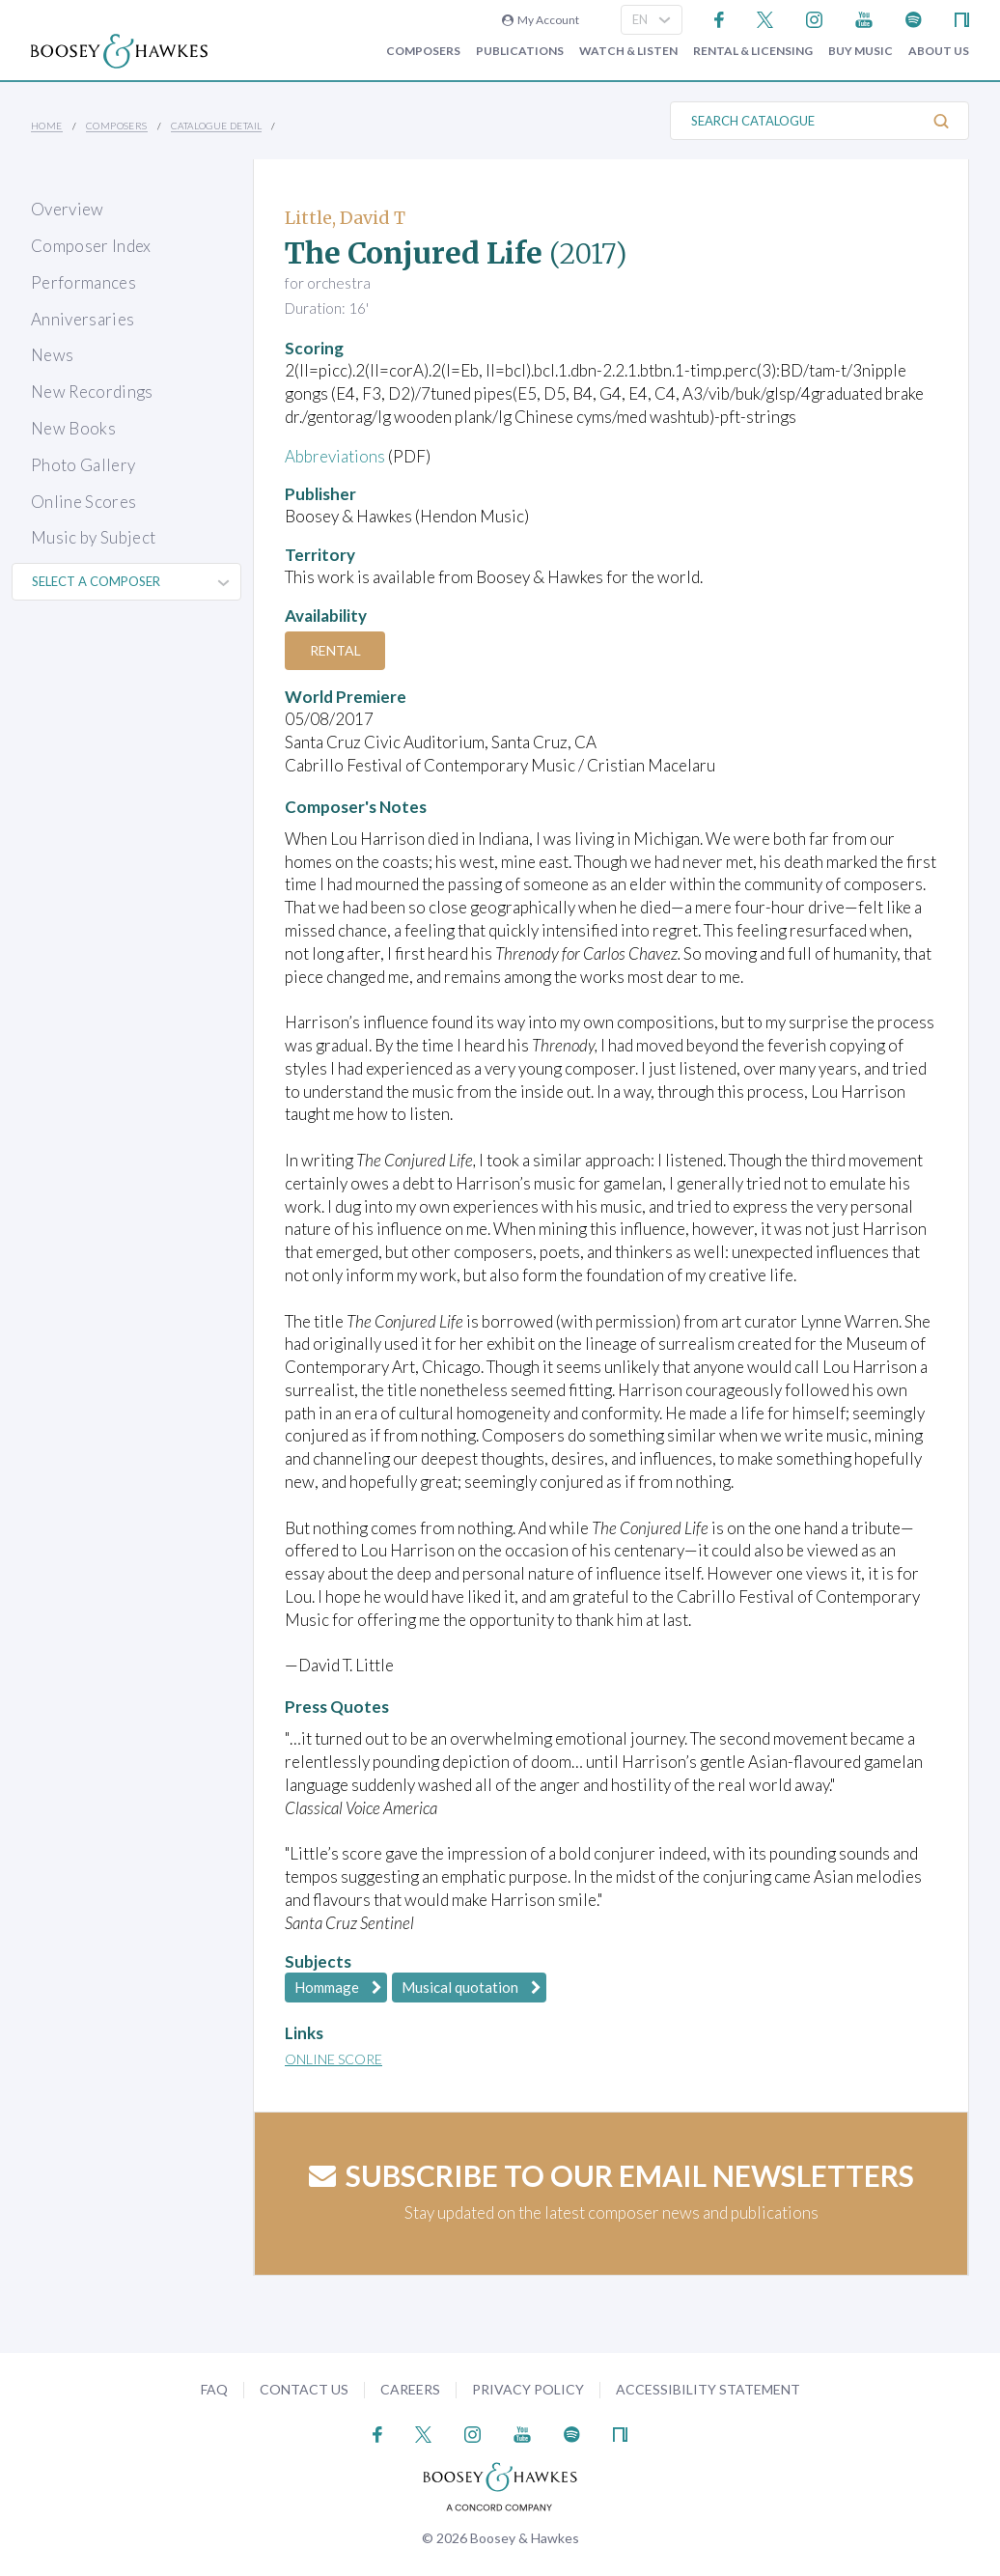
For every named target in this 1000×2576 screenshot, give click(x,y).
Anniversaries (82, 319)
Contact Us (304, 2389)
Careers (410, 2389)
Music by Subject (93, 537)
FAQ (214, 2389)
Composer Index (91, 246)
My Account (540, 20)
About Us (938, 51)
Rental (335, 650)
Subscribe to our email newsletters (611, 2175)
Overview (67, 209)
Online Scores (83, 501)
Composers (423, 51)
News (52, 355)
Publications (520, 51)
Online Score (333, 2059)
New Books (73, 428)
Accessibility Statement (708, 2389)
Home (47, 125)
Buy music (860, 51)
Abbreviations (335, 456)
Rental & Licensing (753, 51)
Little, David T (345, 218)
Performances (83, 282)
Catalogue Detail (216, 125)
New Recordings (92, 391)
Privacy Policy (528, 2389)
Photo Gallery (83, 465)
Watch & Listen (628, 51)
